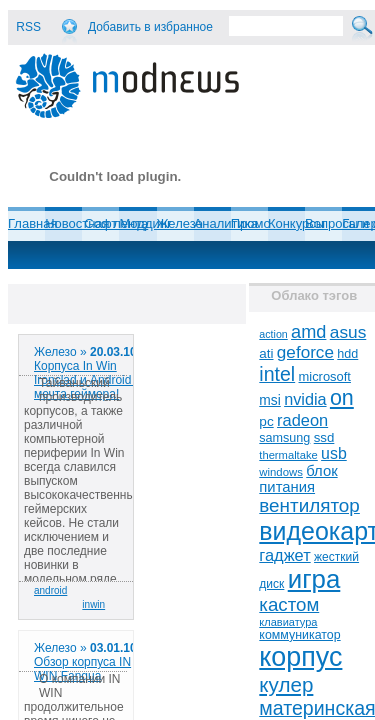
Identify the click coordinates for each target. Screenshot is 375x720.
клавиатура (288, 622)
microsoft (325, 376)
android (50, 590)
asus (348, 332)
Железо (180, 223)
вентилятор (309, 505)
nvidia (305, 399)
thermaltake (288, 455)
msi (269, 400)
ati (266, 353)
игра (314, 579)
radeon (302, 420)
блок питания (298, 479)
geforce (305, 352)
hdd (347, 354)
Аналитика (226, 223)
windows (281, 472)
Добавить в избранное (150, 27)
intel (277, 374)
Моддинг (145, 223)
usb (334, 453)
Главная (32, 223)
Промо (251, 223)
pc (266, 421)
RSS (28, 27)
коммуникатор (299, 635)
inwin (93, 604)
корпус (300, 657)
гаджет (284, 555)
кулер (286, 684)
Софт (100, 223)
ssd (324, 437)
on (342, 398)
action (273, 334)
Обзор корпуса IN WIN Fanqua (82, 669)
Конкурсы (296, 223)
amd (308, 332)
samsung (284, 438)
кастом (289, 604)
